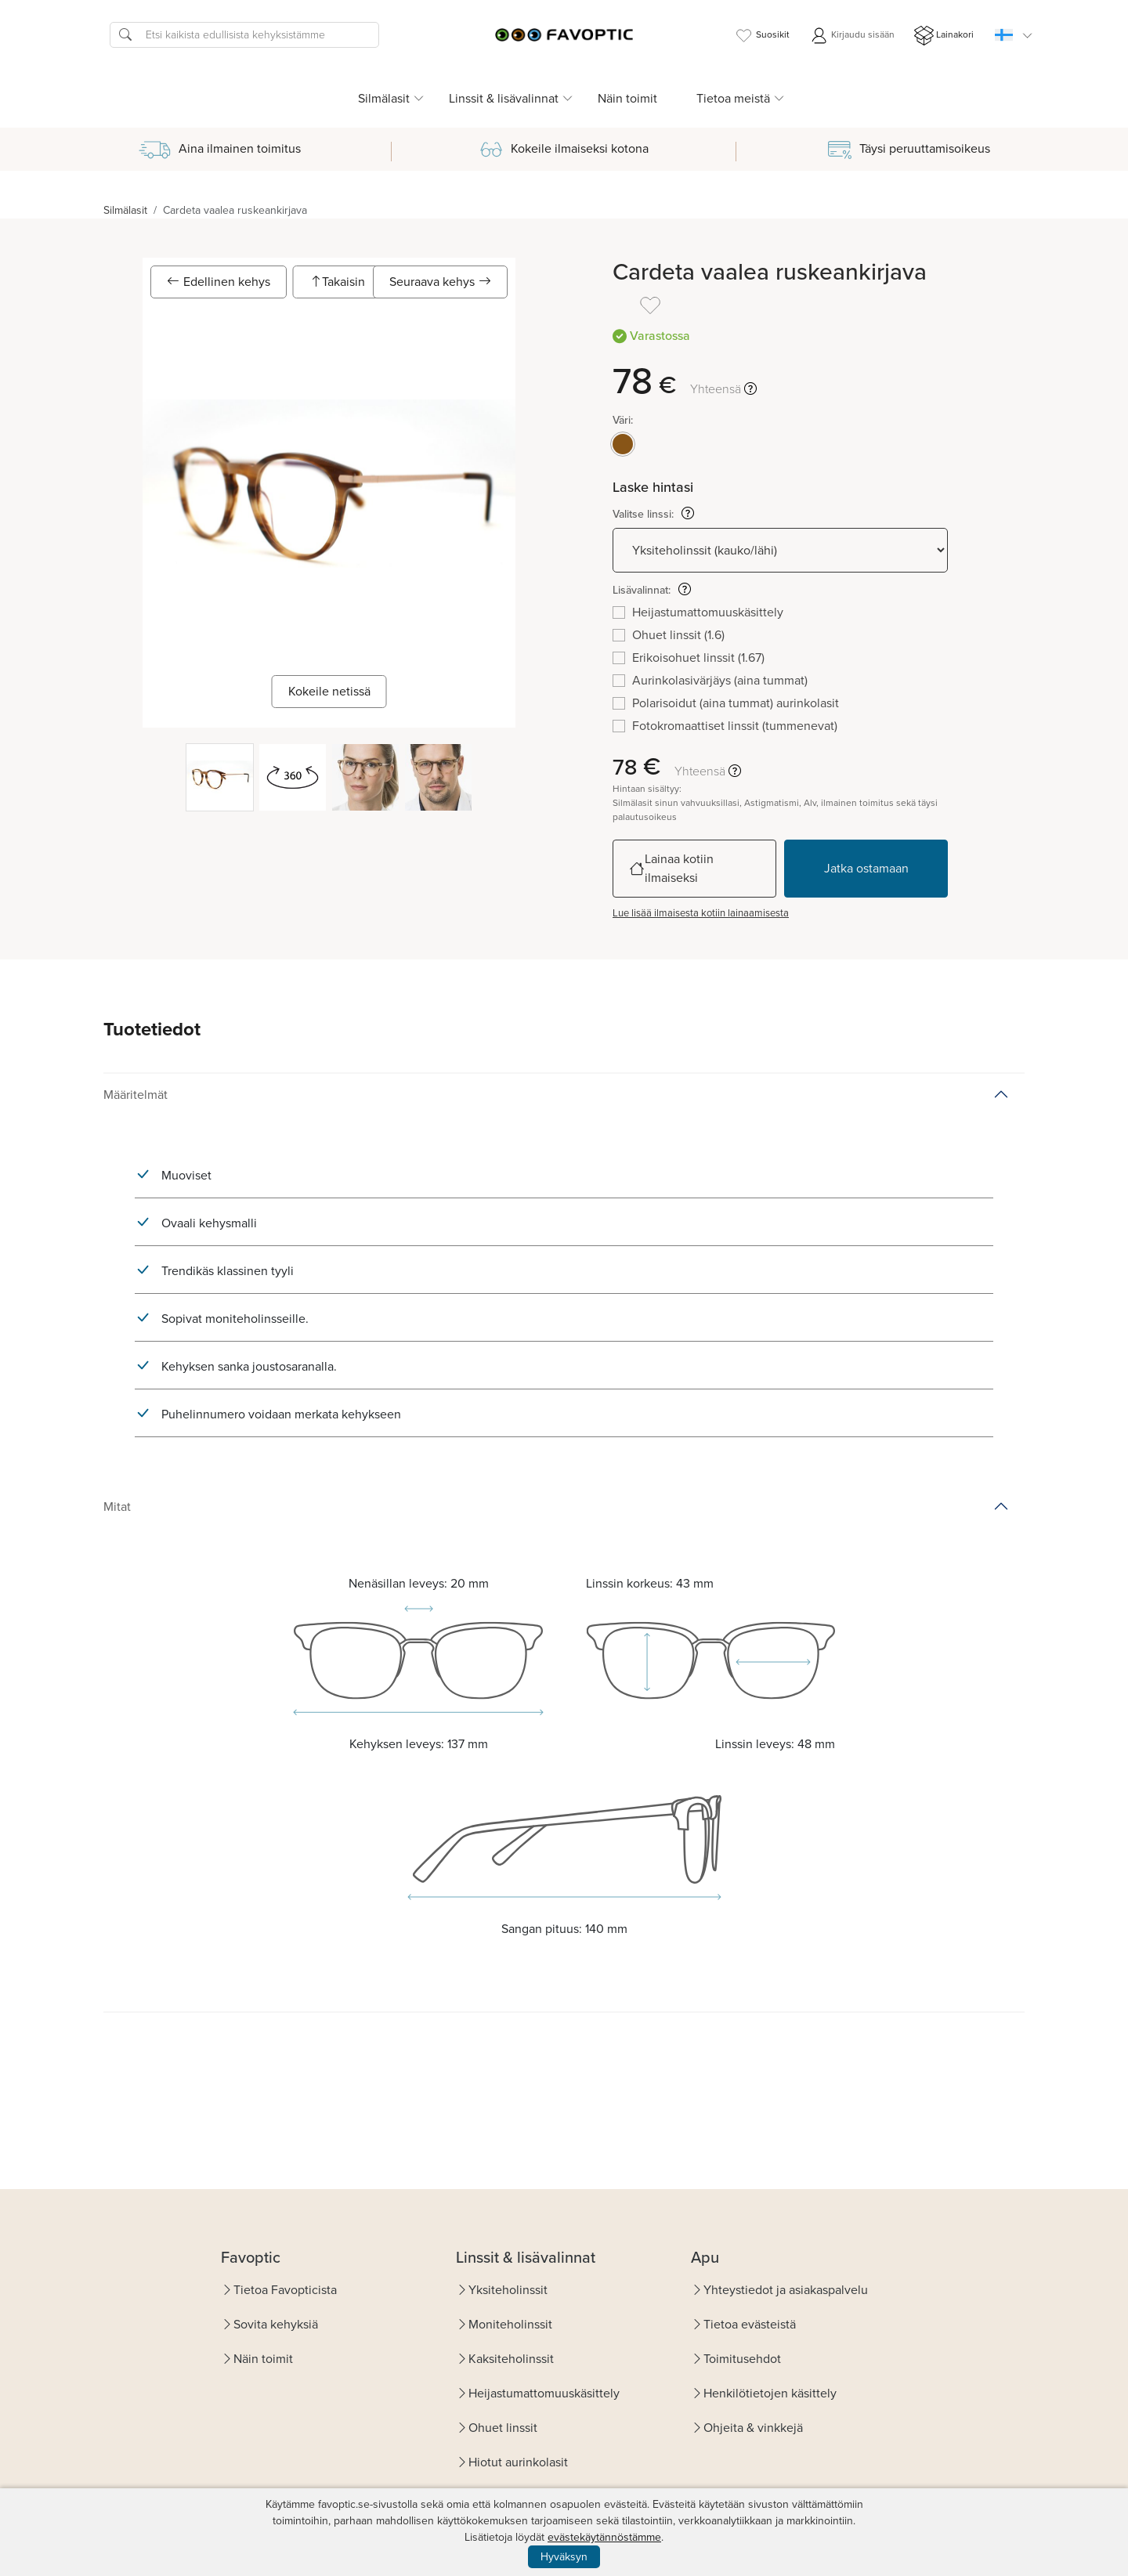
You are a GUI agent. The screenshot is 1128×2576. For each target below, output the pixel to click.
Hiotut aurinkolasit (518, 2462)
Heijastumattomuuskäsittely (544, 2393)
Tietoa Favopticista (285, 2290)
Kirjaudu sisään (852, 35)
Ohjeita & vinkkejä (753, 2428)
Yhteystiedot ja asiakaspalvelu (785, 2290)
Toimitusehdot (742, 2359)
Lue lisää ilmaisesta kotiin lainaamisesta (701, 912)
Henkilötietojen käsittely (770, 2393)
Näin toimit (627, 98)
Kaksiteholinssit (511, 2359)
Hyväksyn (564, 2557)
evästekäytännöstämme (604, 2537)
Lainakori (944, 35)
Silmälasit (125, 210)
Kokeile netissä (329, 691)
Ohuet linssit (502, 2428)
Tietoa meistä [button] (733, 98)
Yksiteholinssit (508, 2290)
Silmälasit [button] (384, 98)
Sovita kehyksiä (275, 2324)
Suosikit (762, 35)
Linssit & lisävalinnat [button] (504, 98)
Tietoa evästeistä (749, 2324)
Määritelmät (135, 1095)
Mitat (117, 1507)
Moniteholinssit (510, 2324)
